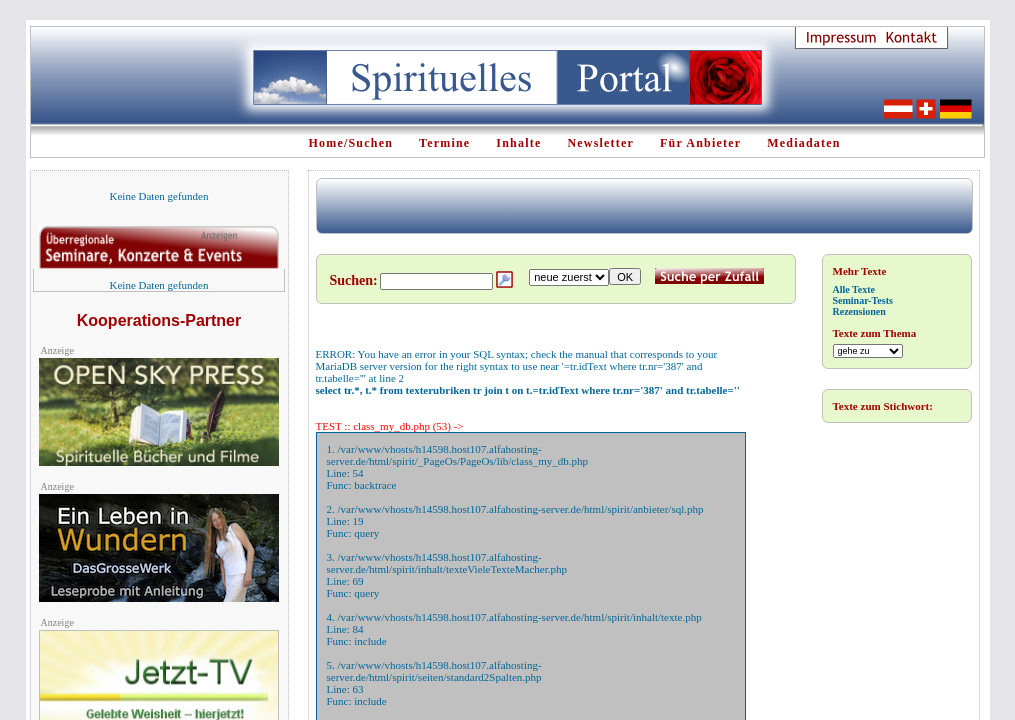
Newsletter (600, 143)
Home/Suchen (351, 143)
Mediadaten (803, 143)
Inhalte (518, 143)
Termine (444, 143)
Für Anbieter (700, 143)
